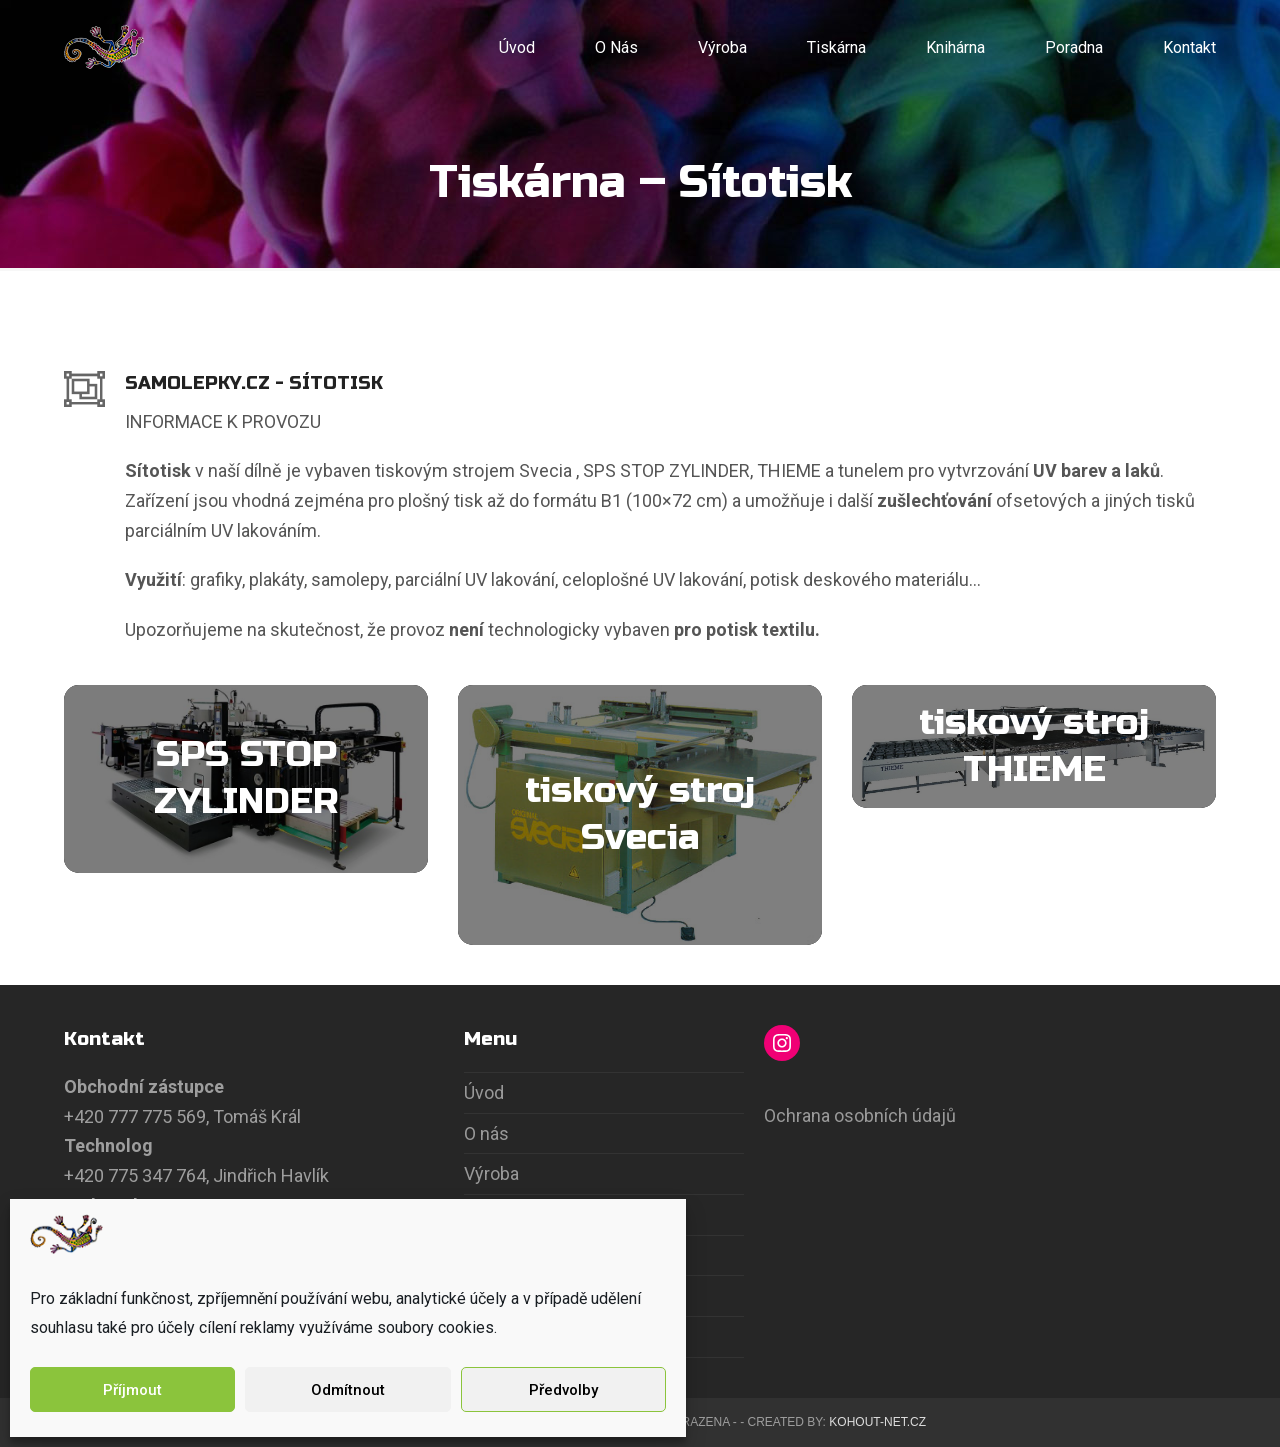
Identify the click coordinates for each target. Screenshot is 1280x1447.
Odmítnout (348, 1390)
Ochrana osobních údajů (860, 1115)
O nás (486, 1133)
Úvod (484, 1092)
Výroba (491, 1173)
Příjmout (132, 1390)
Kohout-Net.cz (877, 1422)
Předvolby (563, 1390)
